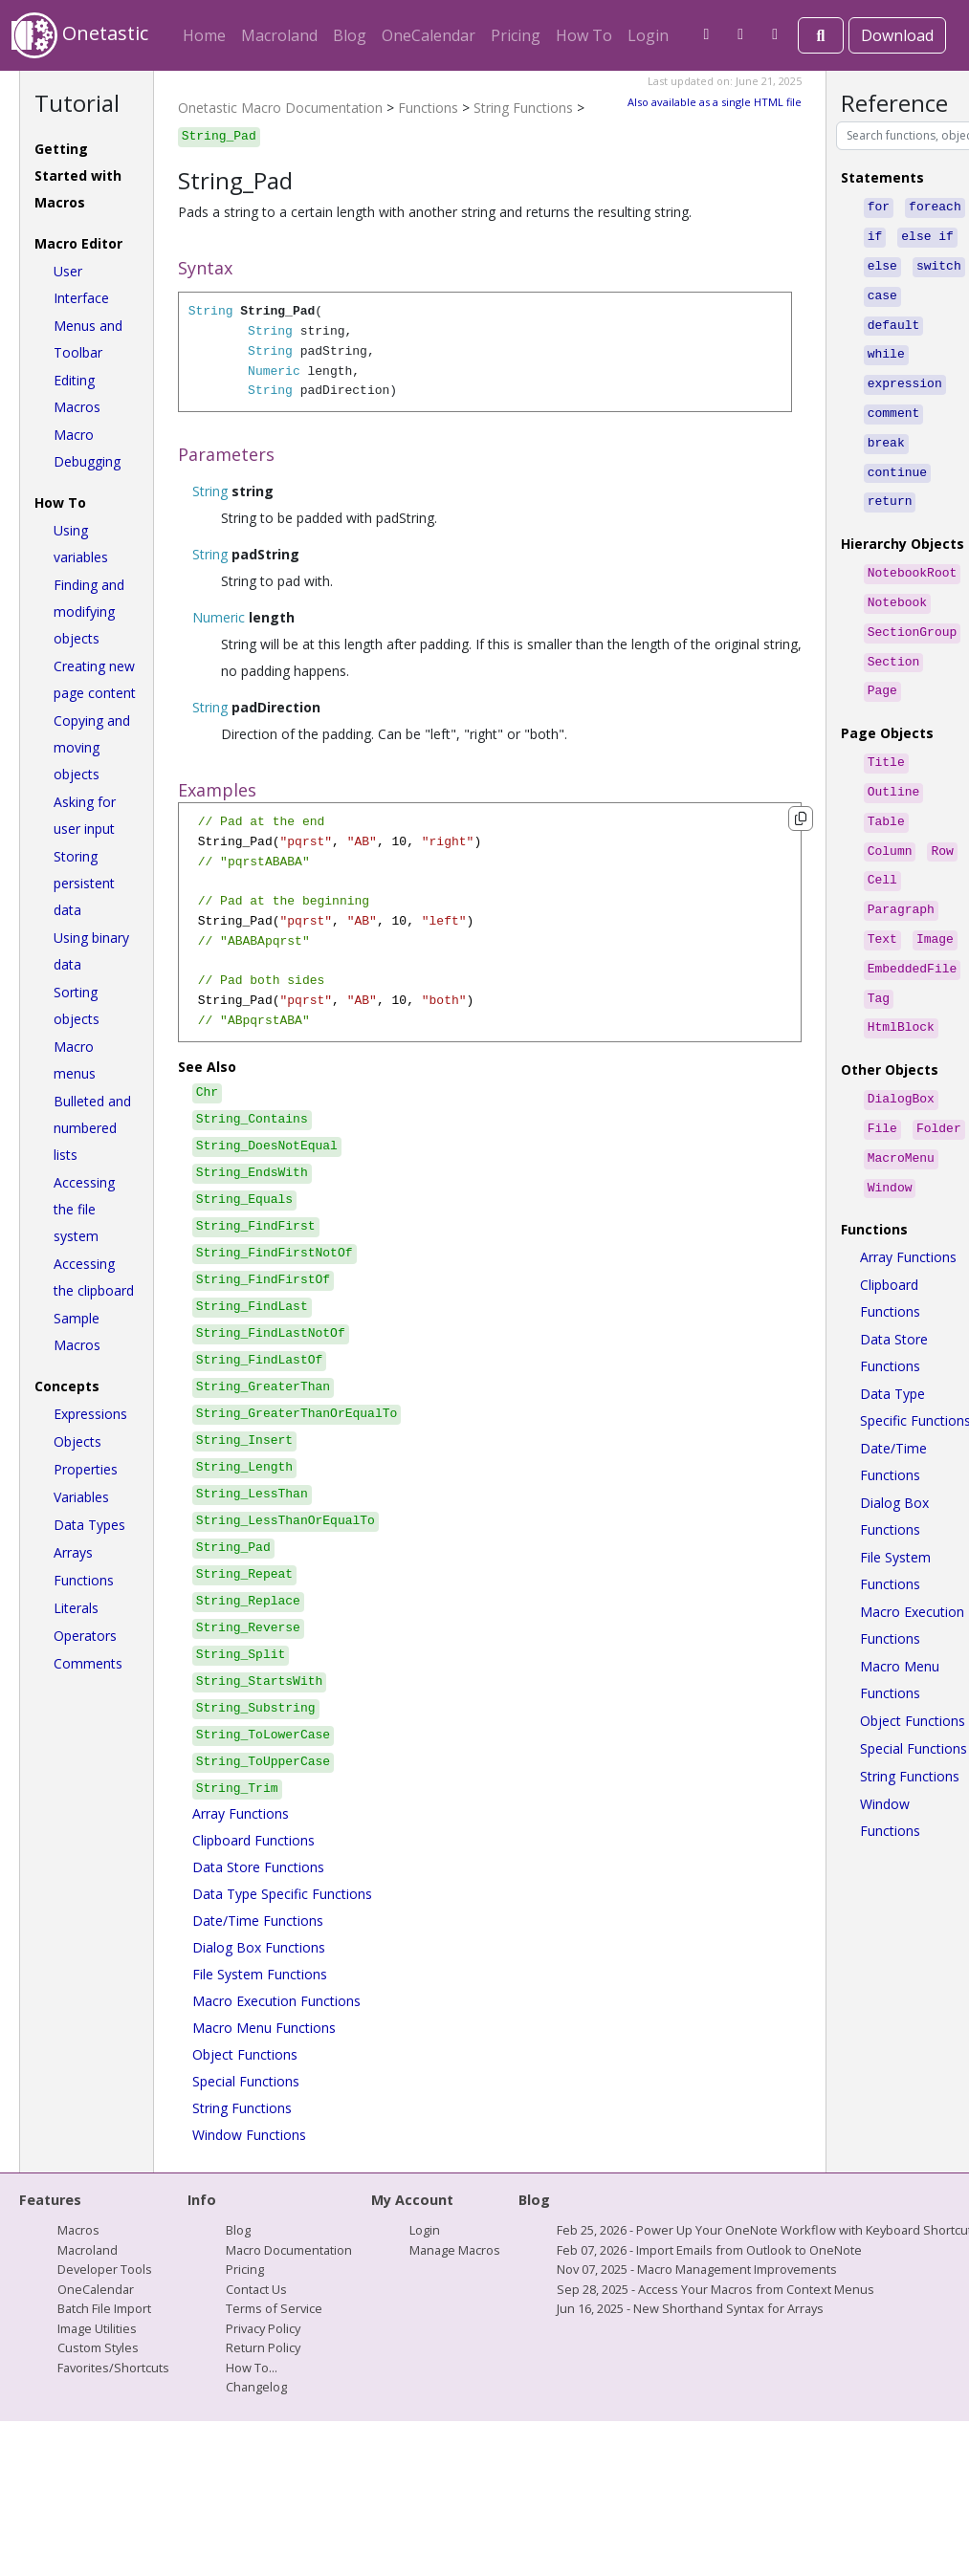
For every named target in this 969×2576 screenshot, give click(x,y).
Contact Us (256, 2289)
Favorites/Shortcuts (113, 2367)
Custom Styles (98, 2347)
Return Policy (263, 2347)
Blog (349, 35)
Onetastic (79, 35)
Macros (78, 2229)
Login (648, 35)
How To (584, 35)
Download (897, 35)
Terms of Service (274, 2308)
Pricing (515, 35)
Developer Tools (104, 2269)
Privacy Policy (263, 2328)
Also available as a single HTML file (715, 102)
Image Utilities (97, 2328)
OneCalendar (428, 35)
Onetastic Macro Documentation (280, 107)
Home (204, 35)
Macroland (279, 35)
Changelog (256, 2386)
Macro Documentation (289, 2250)
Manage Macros (454, 2250)
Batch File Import (104, 2308)
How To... (251, 2367)
